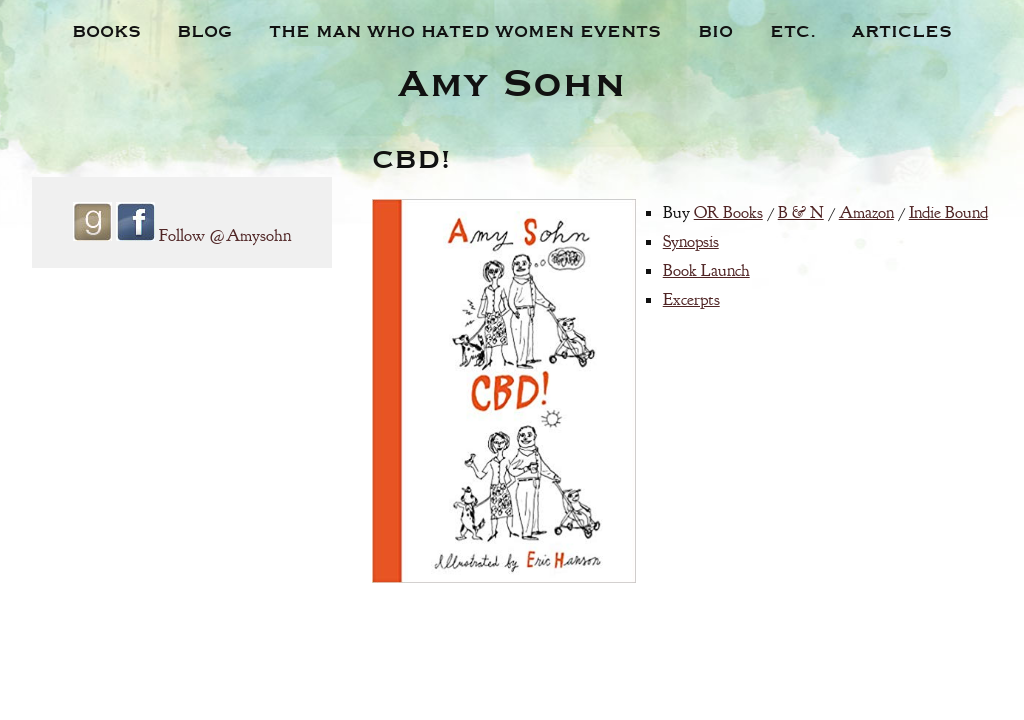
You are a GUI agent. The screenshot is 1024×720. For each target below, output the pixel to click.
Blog (204, 30)
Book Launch (706, 270)
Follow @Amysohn (225, 235)
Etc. (793, 30)
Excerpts (691, 299)
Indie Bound (948, 212)
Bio (715, 30)
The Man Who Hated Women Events (465, 30)
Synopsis (691, 241)
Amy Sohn (512, 80)
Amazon (866, 212)
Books (106, 30)
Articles (902, 30)
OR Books (728, 212)
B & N (801, 212)
